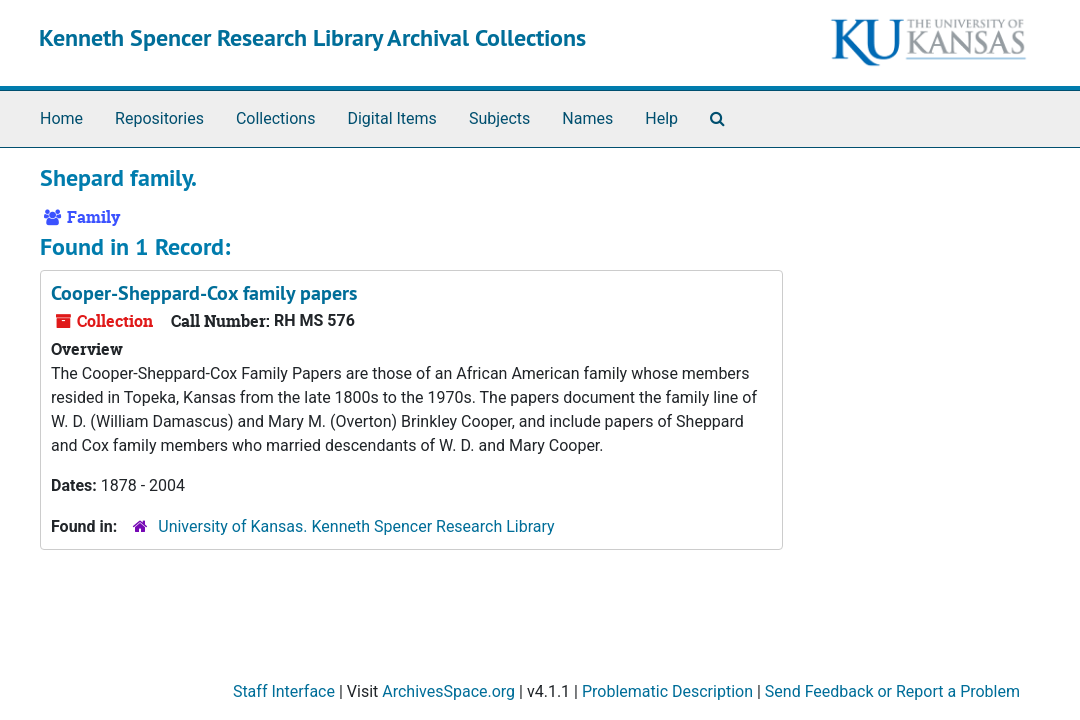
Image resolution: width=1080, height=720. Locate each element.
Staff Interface (284, 691)
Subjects (499, 118)
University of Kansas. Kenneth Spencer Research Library (356, 526)
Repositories (159, 118)
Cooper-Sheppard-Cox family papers (204, 293)
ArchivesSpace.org (448, 691)
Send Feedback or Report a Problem (892, 691)
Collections (276, 118)
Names (587, 118)
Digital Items (391, 118)
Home (61, 118)
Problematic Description (667, 691)
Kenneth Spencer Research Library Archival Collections (312, 37)
